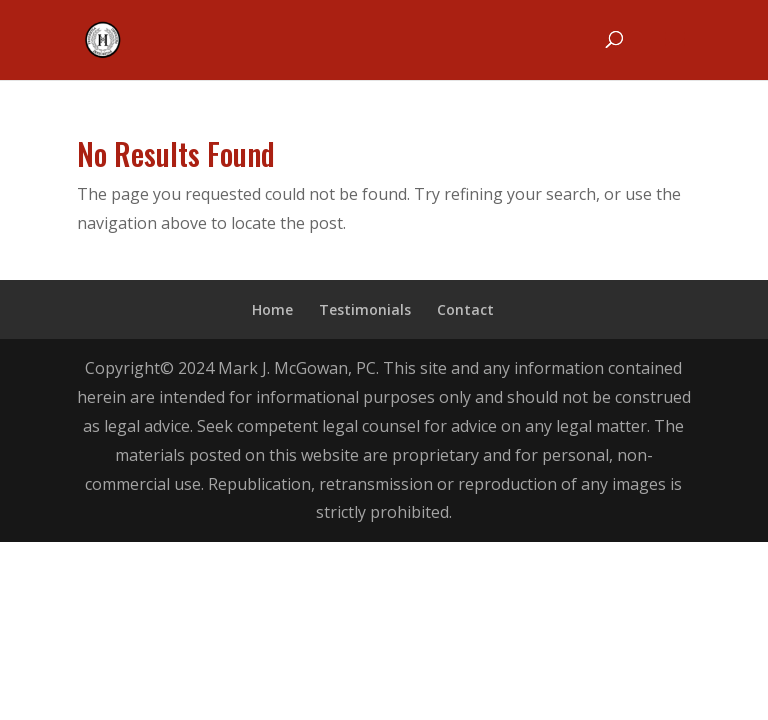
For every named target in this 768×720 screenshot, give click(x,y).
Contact (465, 309)
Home (272, 309)
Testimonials (365, 309)
